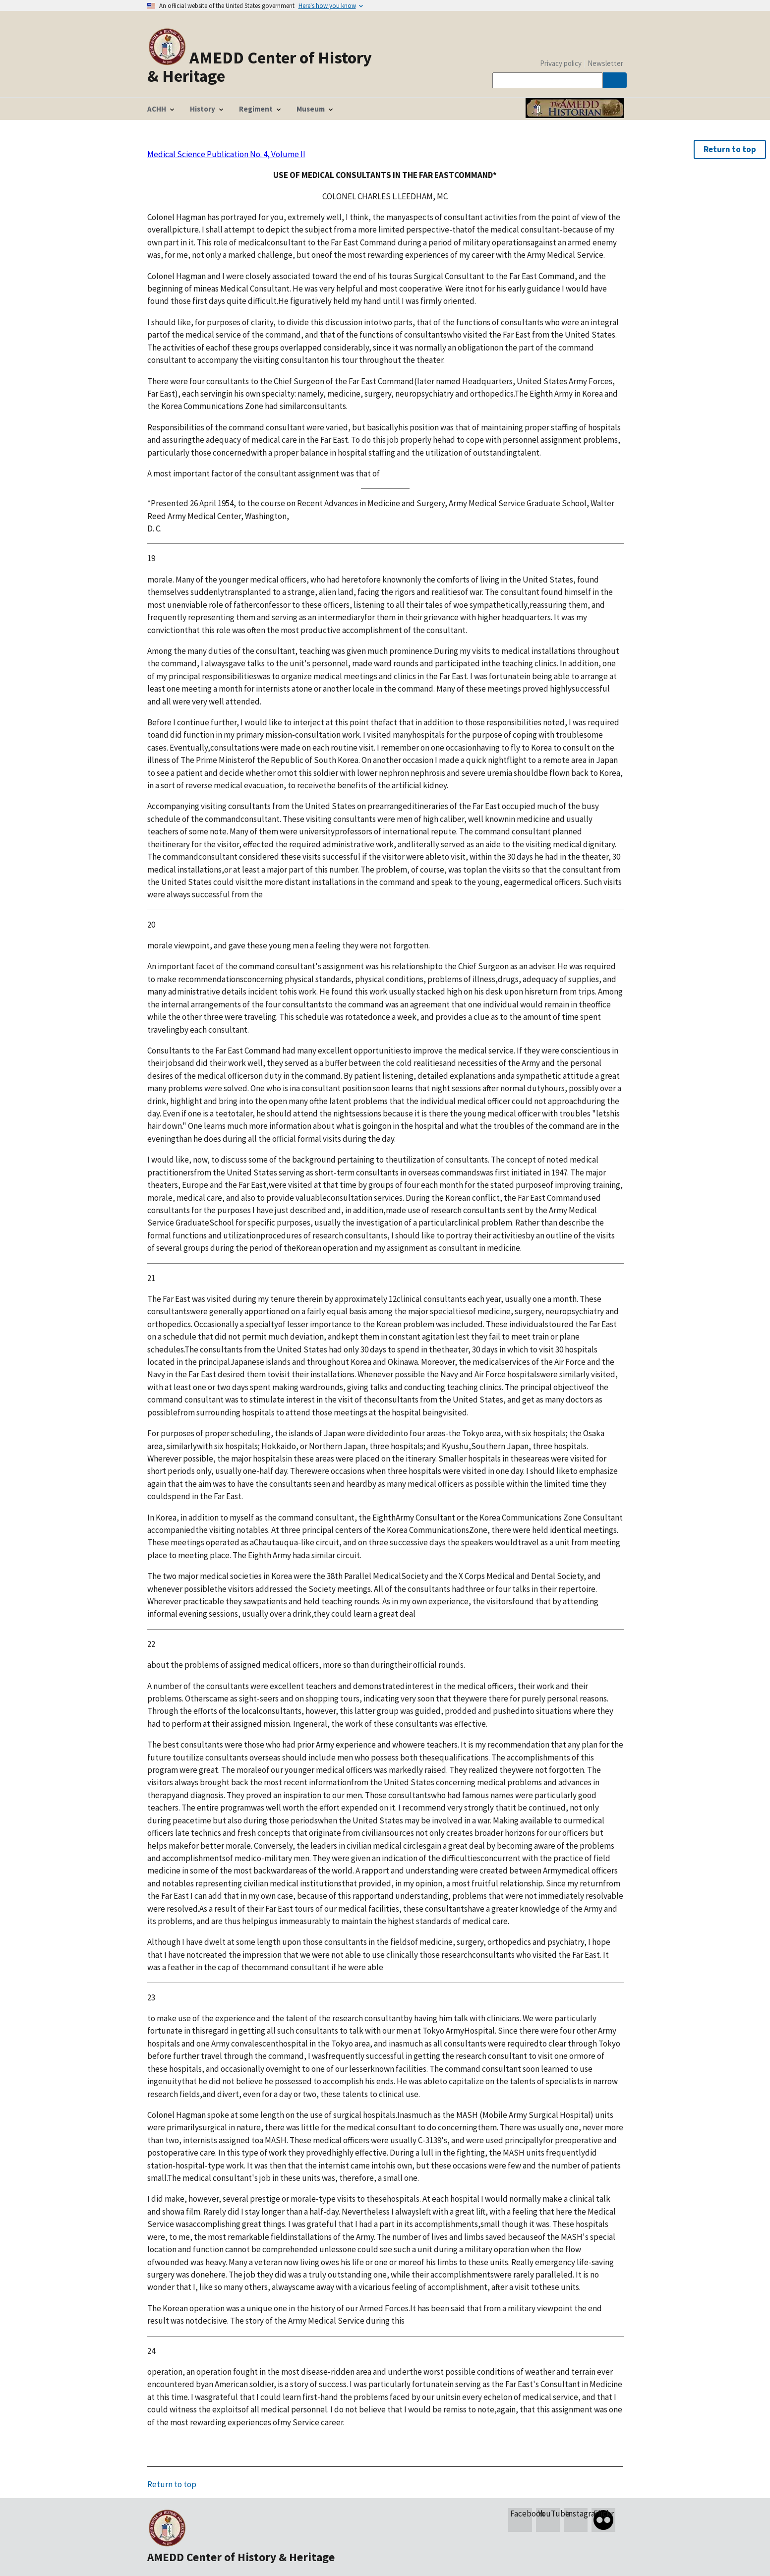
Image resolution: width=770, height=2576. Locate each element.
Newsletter (605, 63)
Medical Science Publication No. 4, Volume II (226, 154)
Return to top (730, 149)
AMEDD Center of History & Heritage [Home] (259, 66)
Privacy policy (561, 63)
